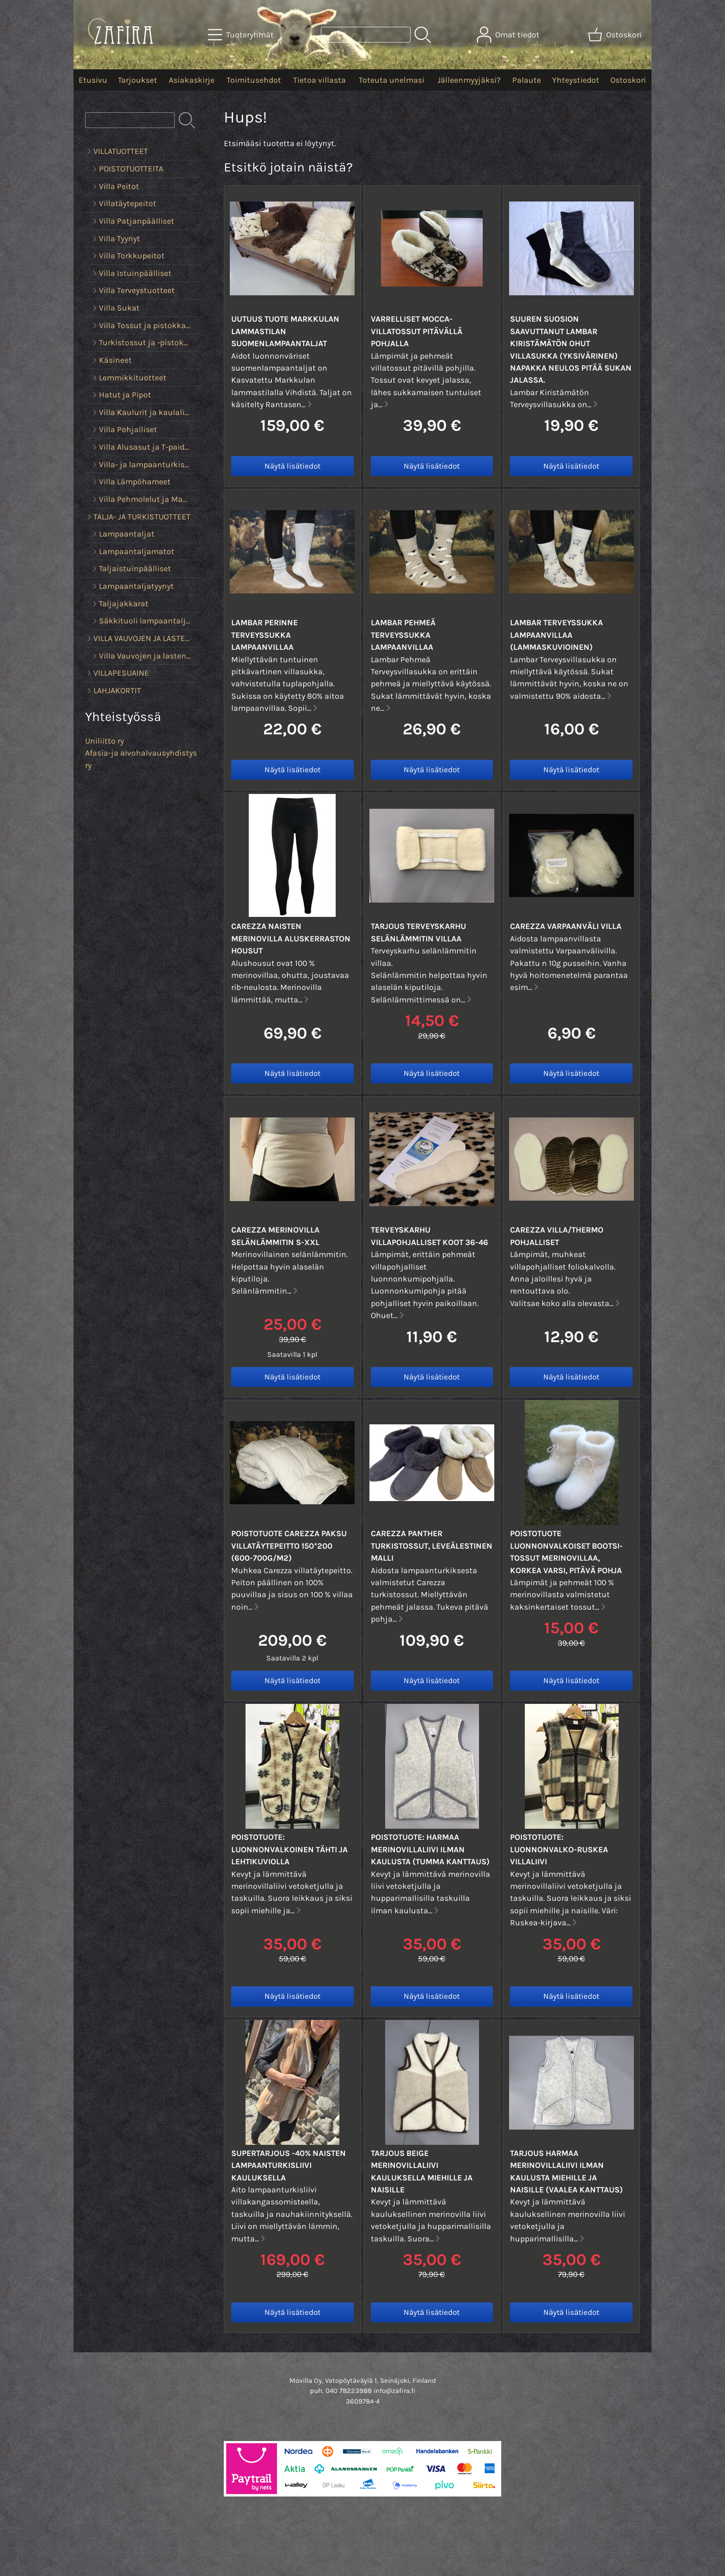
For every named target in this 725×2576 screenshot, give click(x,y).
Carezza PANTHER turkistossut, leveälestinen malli (431, 1546)
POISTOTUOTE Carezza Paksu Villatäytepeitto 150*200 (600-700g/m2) (289, 1546)
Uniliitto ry (104, 740)
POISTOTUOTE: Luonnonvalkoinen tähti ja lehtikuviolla (289, 1849)
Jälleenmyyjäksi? (469, 80)
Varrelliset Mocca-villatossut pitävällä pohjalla (416, 331)
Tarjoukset (137, 80)
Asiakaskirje (192, 80)
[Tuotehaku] (366, 35)
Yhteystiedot (575, 80)
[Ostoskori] (616, 35)
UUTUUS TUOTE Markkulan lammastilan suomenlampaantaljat (285, 331)
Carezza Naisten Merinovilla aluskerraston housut (290, 938)
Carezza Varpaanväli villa (565, 926)
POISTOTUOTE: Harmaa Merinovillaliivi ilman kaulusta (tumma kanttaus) (430, 1849)
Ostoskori (628, 80)
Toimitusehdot (254, 80)
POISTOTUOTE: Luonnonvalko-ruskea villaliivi (559, 1849)
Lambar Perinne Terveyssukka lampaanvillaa (264, 635)
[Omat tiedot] (509, 35)
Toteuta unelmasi (391, 80)
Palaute (526, 80)
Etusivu (93, 80)
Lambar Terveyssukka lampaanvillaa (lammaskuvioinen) (556, 635)
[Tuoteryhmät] (241, 35)
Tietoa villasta (319, 80)
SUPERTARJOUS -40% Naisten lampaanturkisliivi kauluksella (288, 2165)
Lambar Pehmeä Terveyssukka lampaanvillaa (403, 635)
